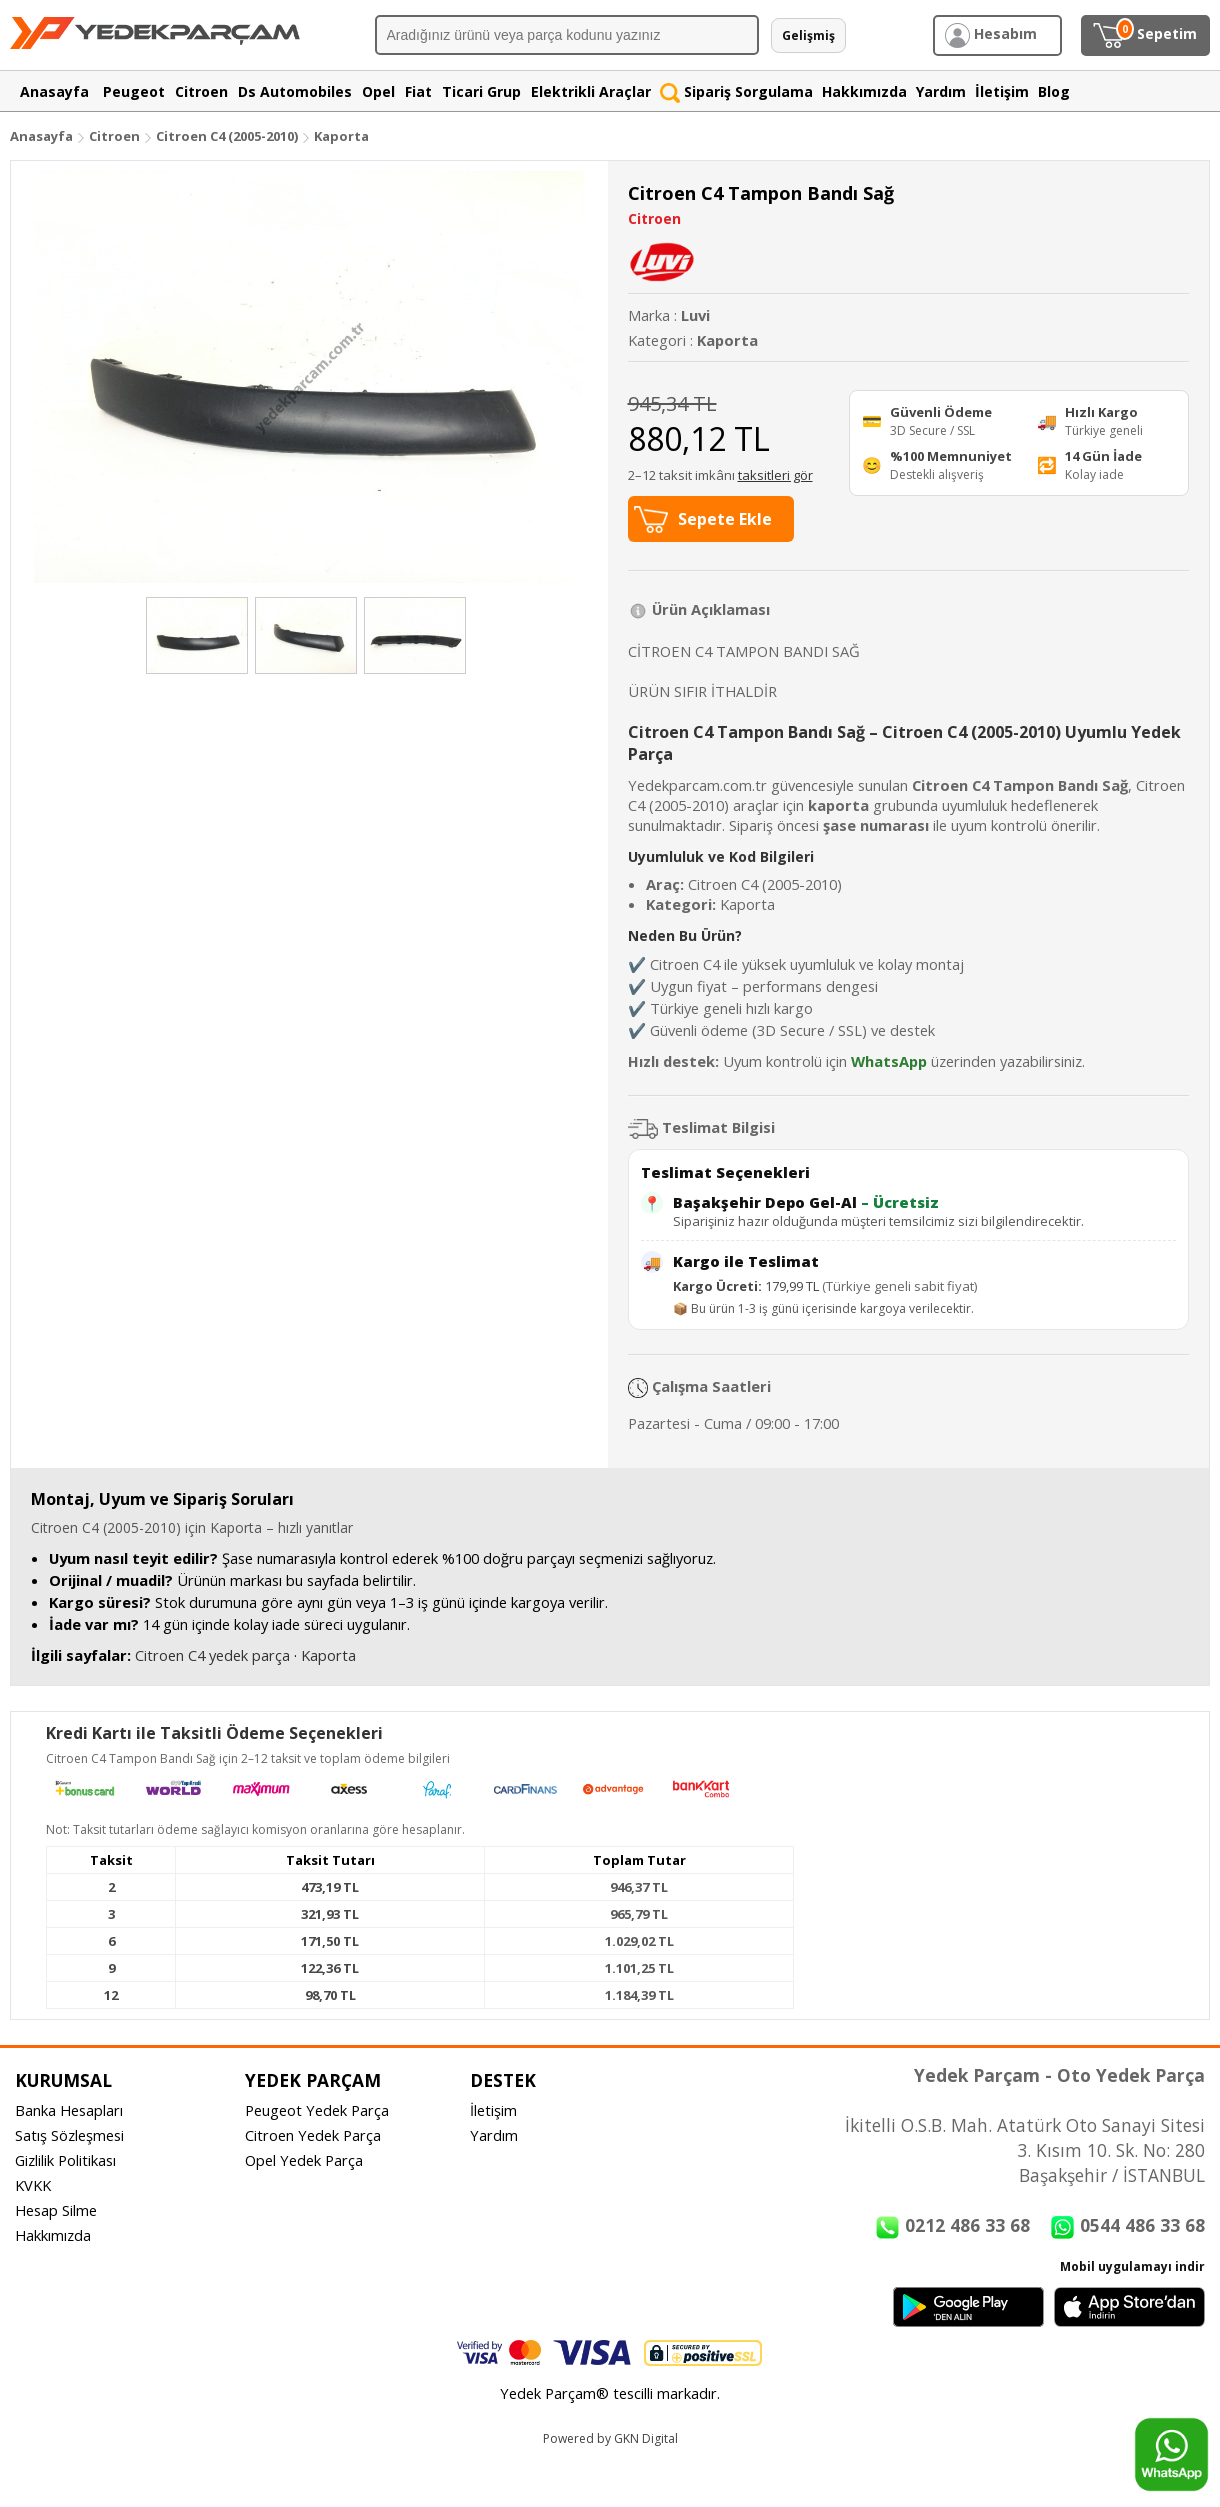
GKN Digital (646, 2438)
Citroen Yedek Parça (313, 2135)
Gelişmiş (808, 35)
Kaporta (341, 136)
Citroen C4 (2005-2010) (228, 136)
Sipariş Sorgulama (736, 91)
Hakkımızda (53, 2235)
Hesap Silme (56, 2210)
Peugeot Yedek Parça (317, 2110)
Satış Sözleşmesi (69, 2135)
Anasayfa (41, 136)
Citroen (114, 136)
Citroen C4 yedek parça (212, 1655)
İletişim (493, 2110)
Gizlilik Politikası (65, 2160)
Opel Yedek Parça (304, 2160)
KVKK (33, 2185)
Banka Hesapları (69, 2110)
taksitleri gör (775, 475)
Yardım (494, 2135)
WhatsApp (889, 1061)
